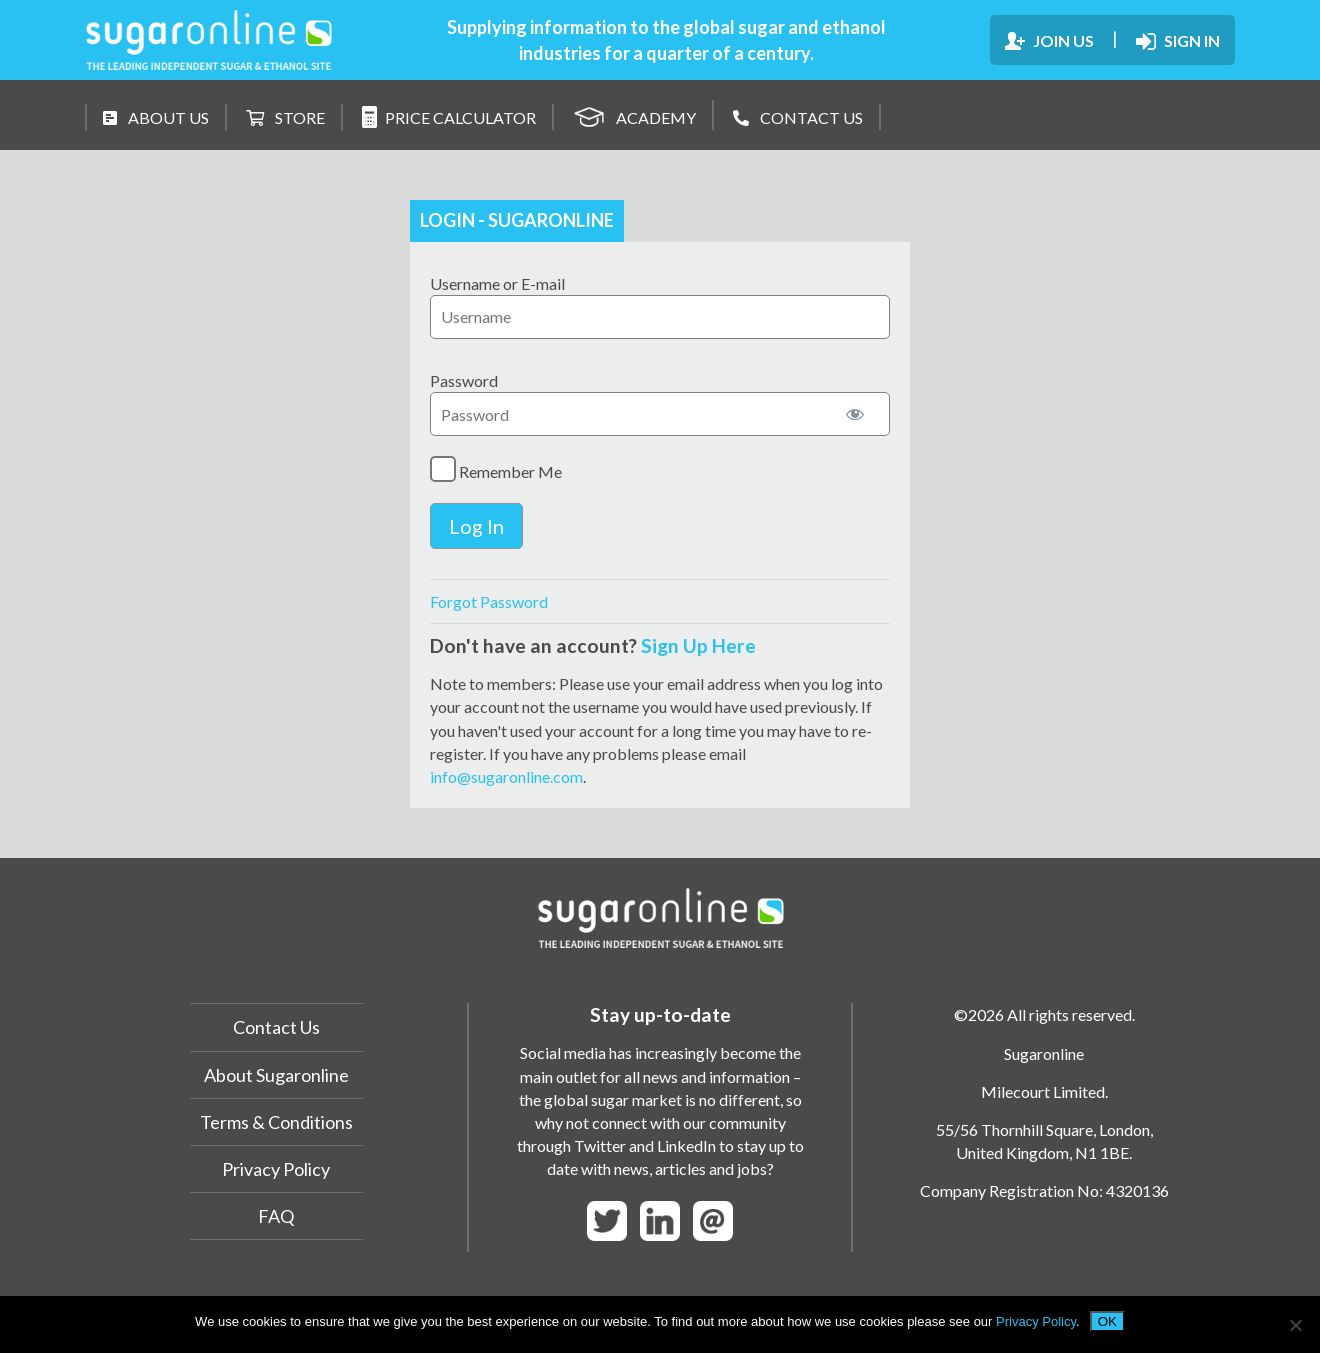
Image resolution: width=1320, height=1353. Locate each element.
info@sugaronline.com (506, 776)
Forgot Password (489, 601)
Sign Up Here (698, 645)
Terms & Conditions (276, 1122)
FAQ (276, 1216)
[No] (1295, 1325)
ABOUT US (156, 117)
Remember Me (496, 469)
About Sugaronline (276, 1075)
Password (464, 380)
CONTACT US (798, 117)
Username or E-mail (497, 283)
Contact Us (276, 1027)
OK (1107, 1321)
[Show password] (855, 414)
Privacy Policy (276, 1169)
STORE (285, 117)
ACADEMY (634, 114)
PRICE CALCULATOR (449, 117)
